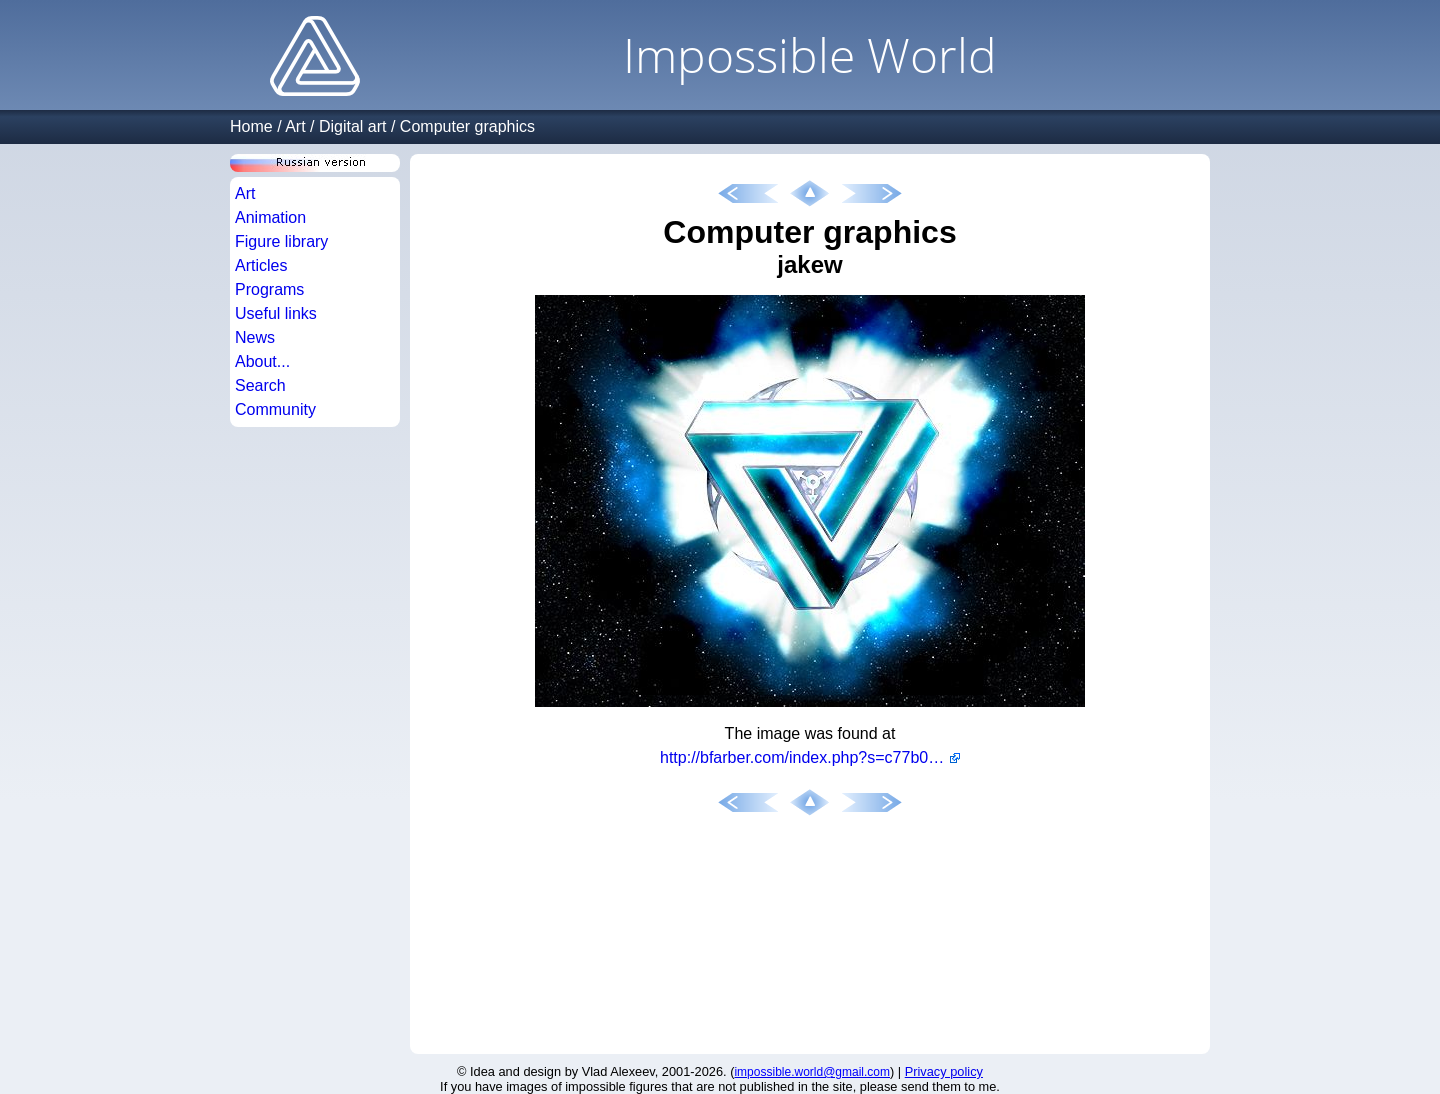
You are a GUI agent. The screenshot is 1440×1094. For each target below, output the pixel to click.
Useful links (276, 313)
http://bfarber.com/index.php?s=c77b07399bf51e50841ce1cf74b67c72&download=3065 (810, 757)
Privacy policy (944, 1071)
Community (275, 409)
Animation (270, 217)
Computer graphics (467, 126)
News (255, 337)
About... (262, 361)
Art (295, 126)
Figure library (281, 241)
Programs (269, 289)
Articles (261, 265)
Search (260, 385)
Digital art (353, 126)
